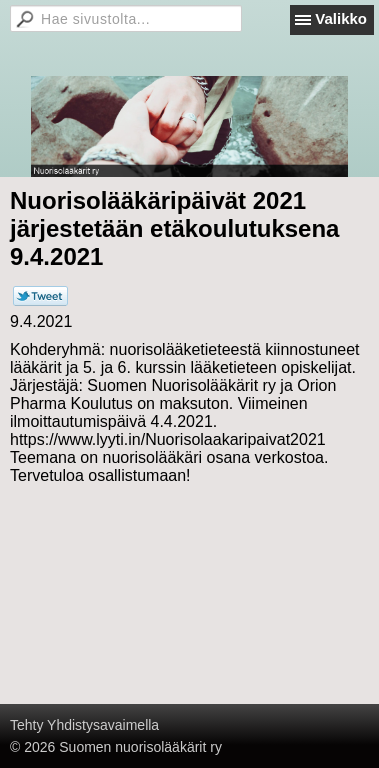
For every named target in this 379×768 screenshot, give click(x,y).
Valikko (341, 18)
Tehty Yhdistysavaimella (84, 725)
